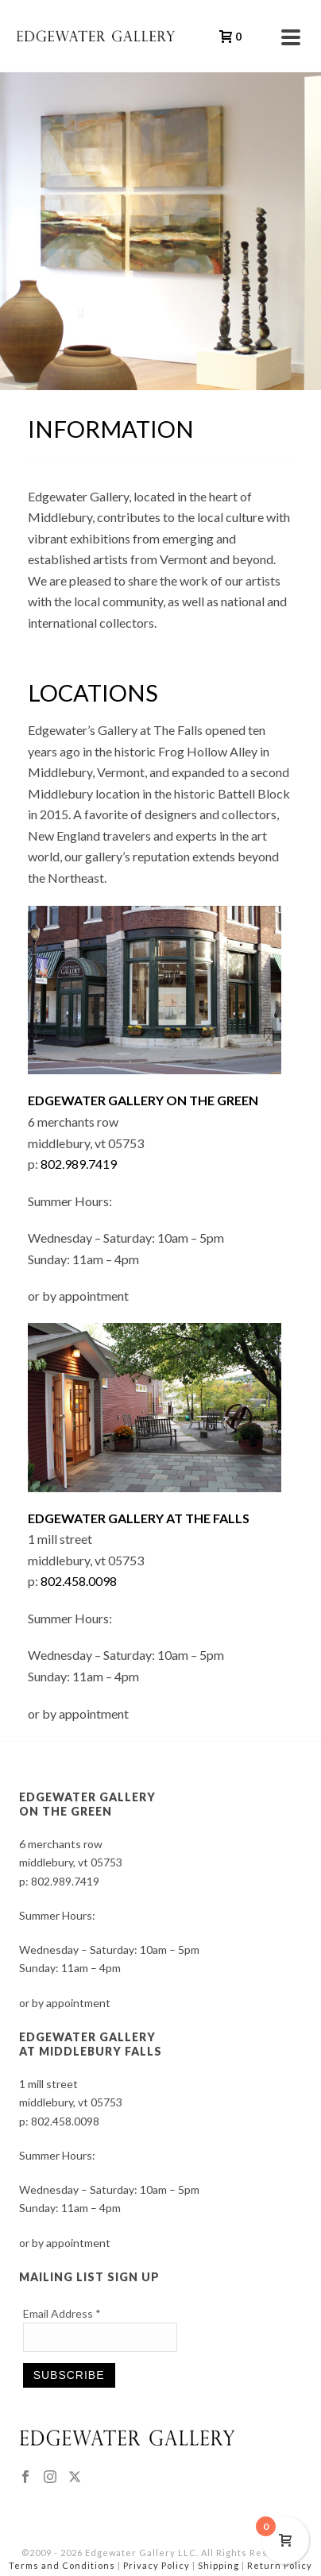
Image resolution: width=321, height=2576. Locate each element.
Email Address (62, 2313)
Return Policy (279, 2565)
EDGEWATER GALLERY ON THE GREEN (87, 1804)
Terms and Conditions (62, 2565)
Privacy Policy (156, 2565)
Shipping (218, 2565)
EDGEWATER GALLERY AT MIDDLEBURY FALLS (90, 2044)
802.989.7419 (79, 1163)
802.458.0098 (79, 1580)
